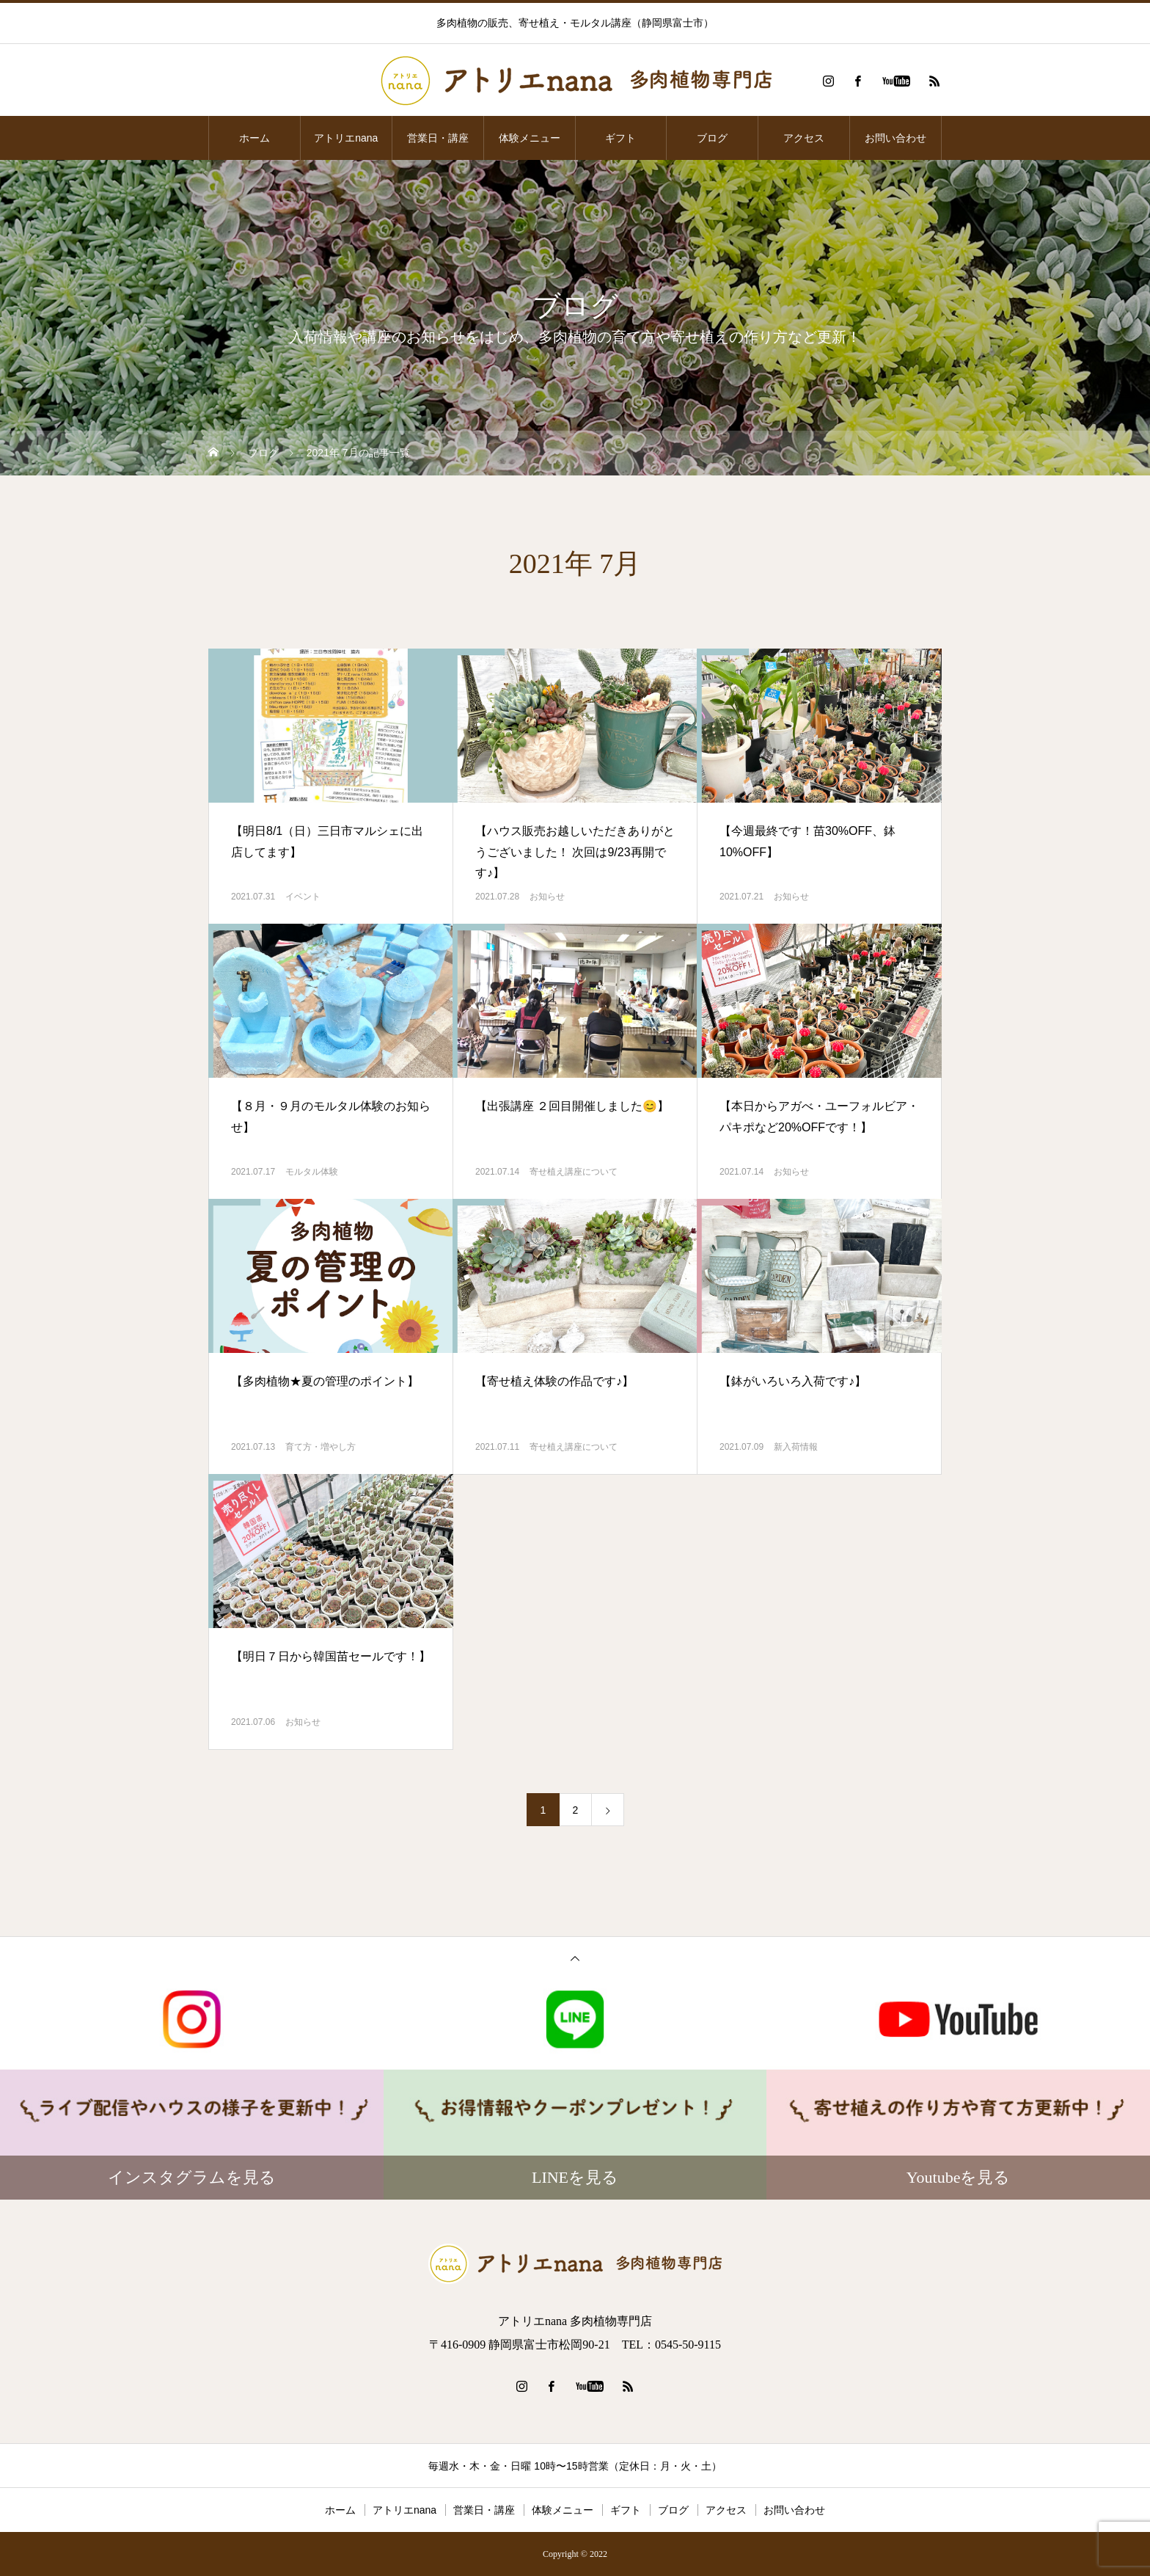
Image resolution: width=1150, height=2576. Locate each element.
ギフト (620, 138)
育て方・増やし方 (320, 1447)
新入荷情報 (796, 1447)
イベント (303, 896)
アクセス (803, 138)
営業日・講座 (438, 138)
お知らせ (547, 896)
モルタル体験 (311, 1172)
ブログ (712, 138)
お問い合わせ (895, 138)
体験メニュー (529, 138)
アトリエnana (346, 138)
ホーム (254, 138)
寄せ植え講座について (574, 1172)
